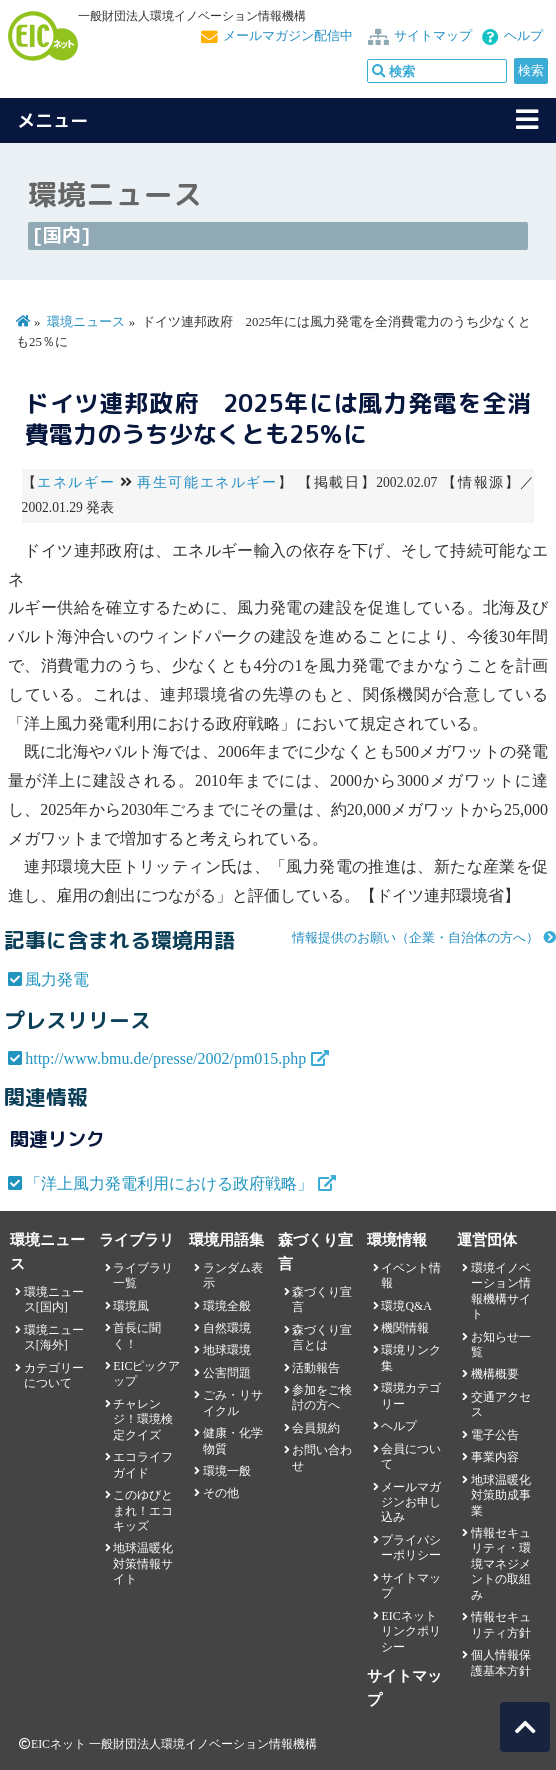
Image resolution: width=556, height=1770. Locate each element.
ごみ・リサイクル (233, 1402)
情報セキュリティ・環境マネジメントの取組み (501, 1564)
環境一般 (227, 1471)
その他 (221, 1493)
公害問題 (227, 1373)
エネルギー (76, 482)
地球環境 (227, 1350)
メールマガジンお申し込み (411, 1502)
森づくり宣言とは (322, 1337)
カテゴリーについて (54, 1375)
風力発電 (57, 979)
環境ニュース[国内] (54, 1299)
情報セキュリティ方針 (501, 1624)
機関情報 (405, 1328)
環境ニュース (86, 322)
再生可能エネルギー (207, 482)
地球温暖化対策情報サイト (143, 1563)
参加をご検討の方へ (322, 1397)
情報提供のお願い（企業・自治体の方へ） (415, 938)
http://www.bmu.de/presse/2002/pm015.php (165, 1058)
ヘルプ (523, 36)
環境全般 (227, 1306)
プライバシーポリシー (411, 1547)
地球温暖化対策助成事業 (501, 1495)
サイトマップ (433, 36)
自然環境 (227, 1328)
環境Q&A (406, 1306)
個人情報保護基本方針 (501, 1662)
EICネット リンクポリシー (411, 1631)
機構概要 (495, 1374)
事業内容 (495, 1457)
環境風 (131, 1306)
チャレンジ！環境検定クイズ (143, 1419)
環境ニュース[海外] (54, 1337)
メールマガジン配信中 (288, 36)
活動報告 (316, 1368)
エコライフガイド (143, 1464)
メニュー (53, 120)
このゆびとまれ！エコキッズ (143, 1510)
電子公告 (495, 1435)
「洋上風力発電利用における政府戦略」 (169, 1183)
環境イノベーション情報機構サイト (501, 1291)
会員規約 (316, 1428)
